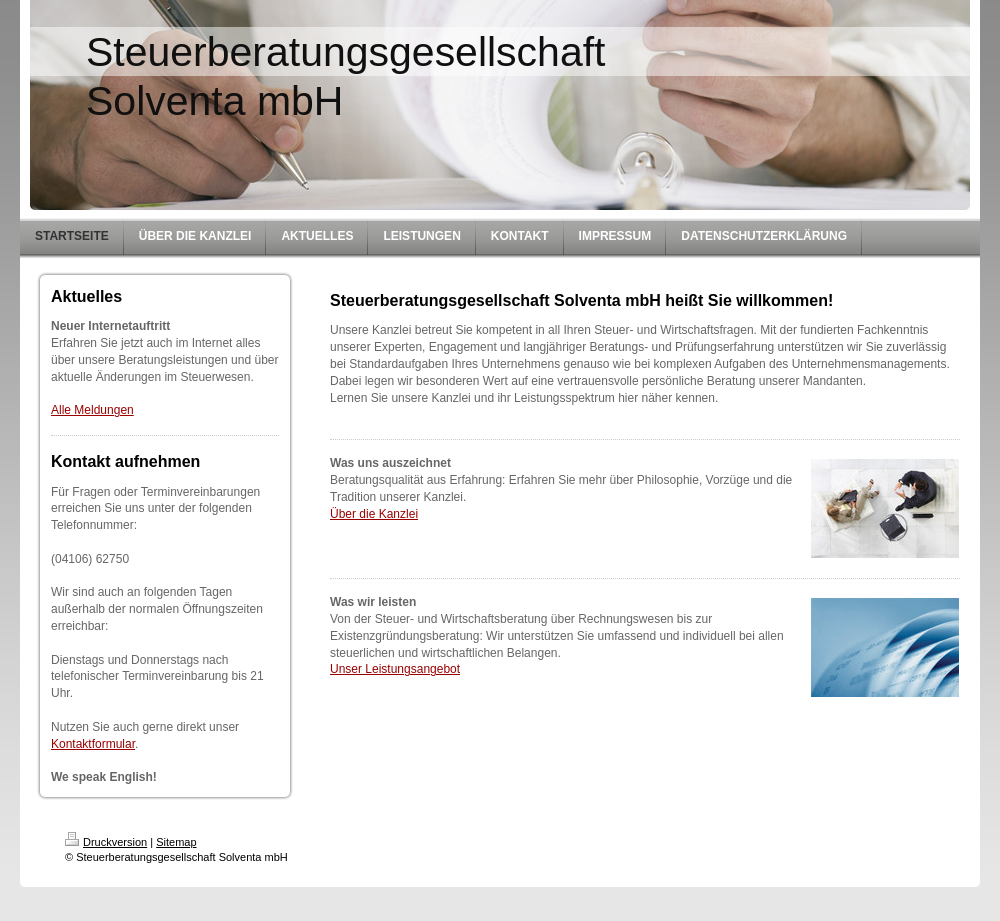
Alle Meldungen (92, 410)
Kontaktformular (93, 744)
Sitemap (176, 842)
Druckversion (106, 842)
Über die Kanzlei (374, 514)
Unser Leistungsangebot (395, 669)
